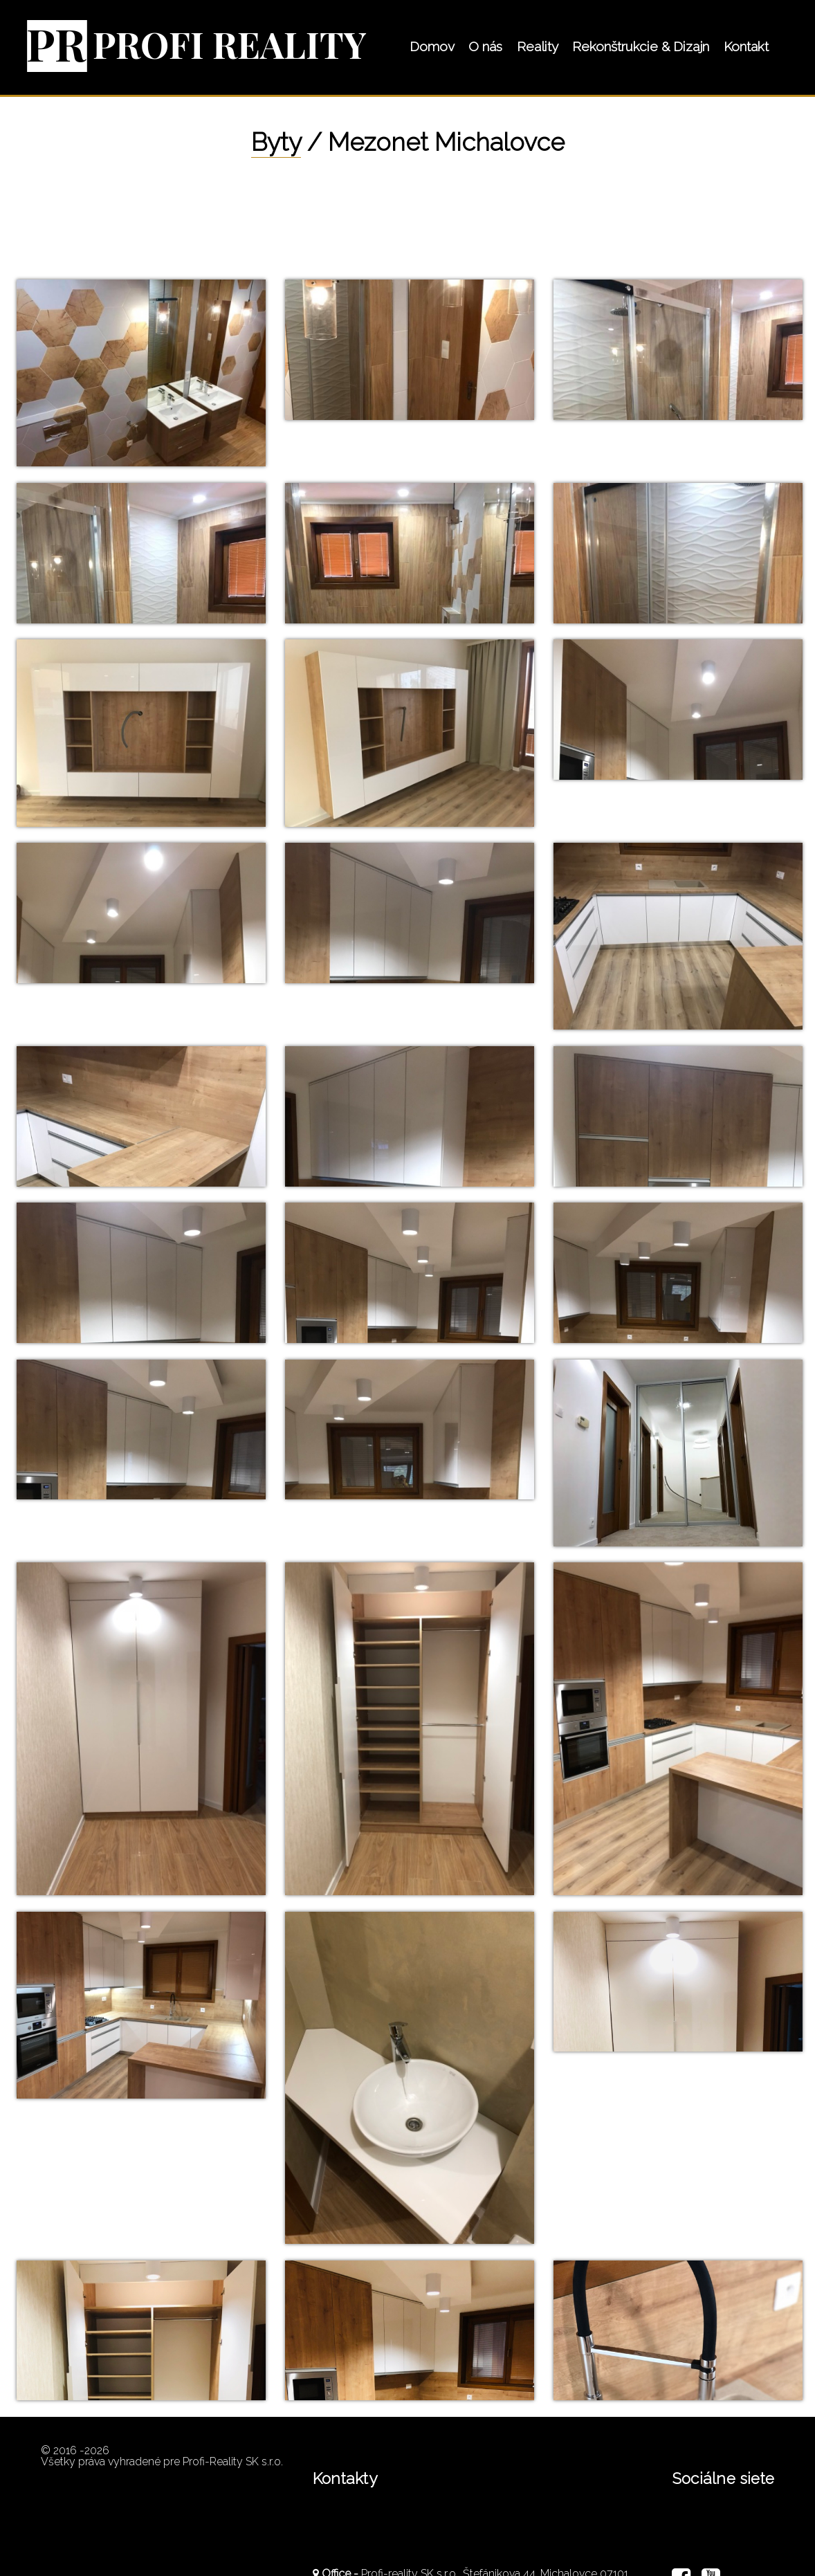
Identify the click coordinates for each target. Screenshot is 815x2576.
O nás (485, 46)
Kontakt (746, 46)
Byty (276, 141)
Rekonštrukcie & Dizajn (640, 46)
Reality (537, 46)
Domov (432, 46)
